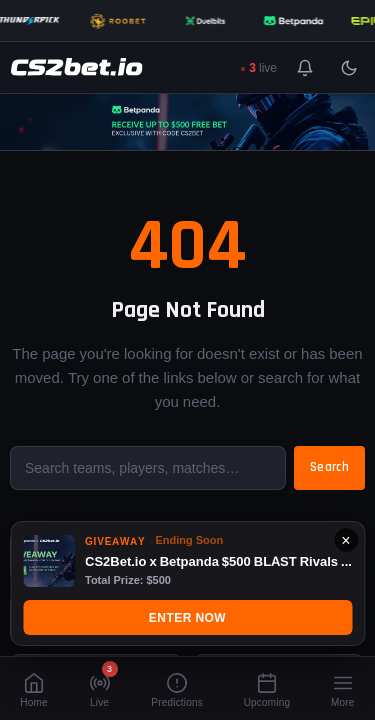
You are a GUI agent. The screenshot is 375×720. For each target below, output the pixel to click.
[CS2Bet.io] (76, 68)
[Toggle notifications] (305, 68)
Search (329, 467)
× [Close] (345, 540)
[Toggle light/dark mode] (349, 68)
